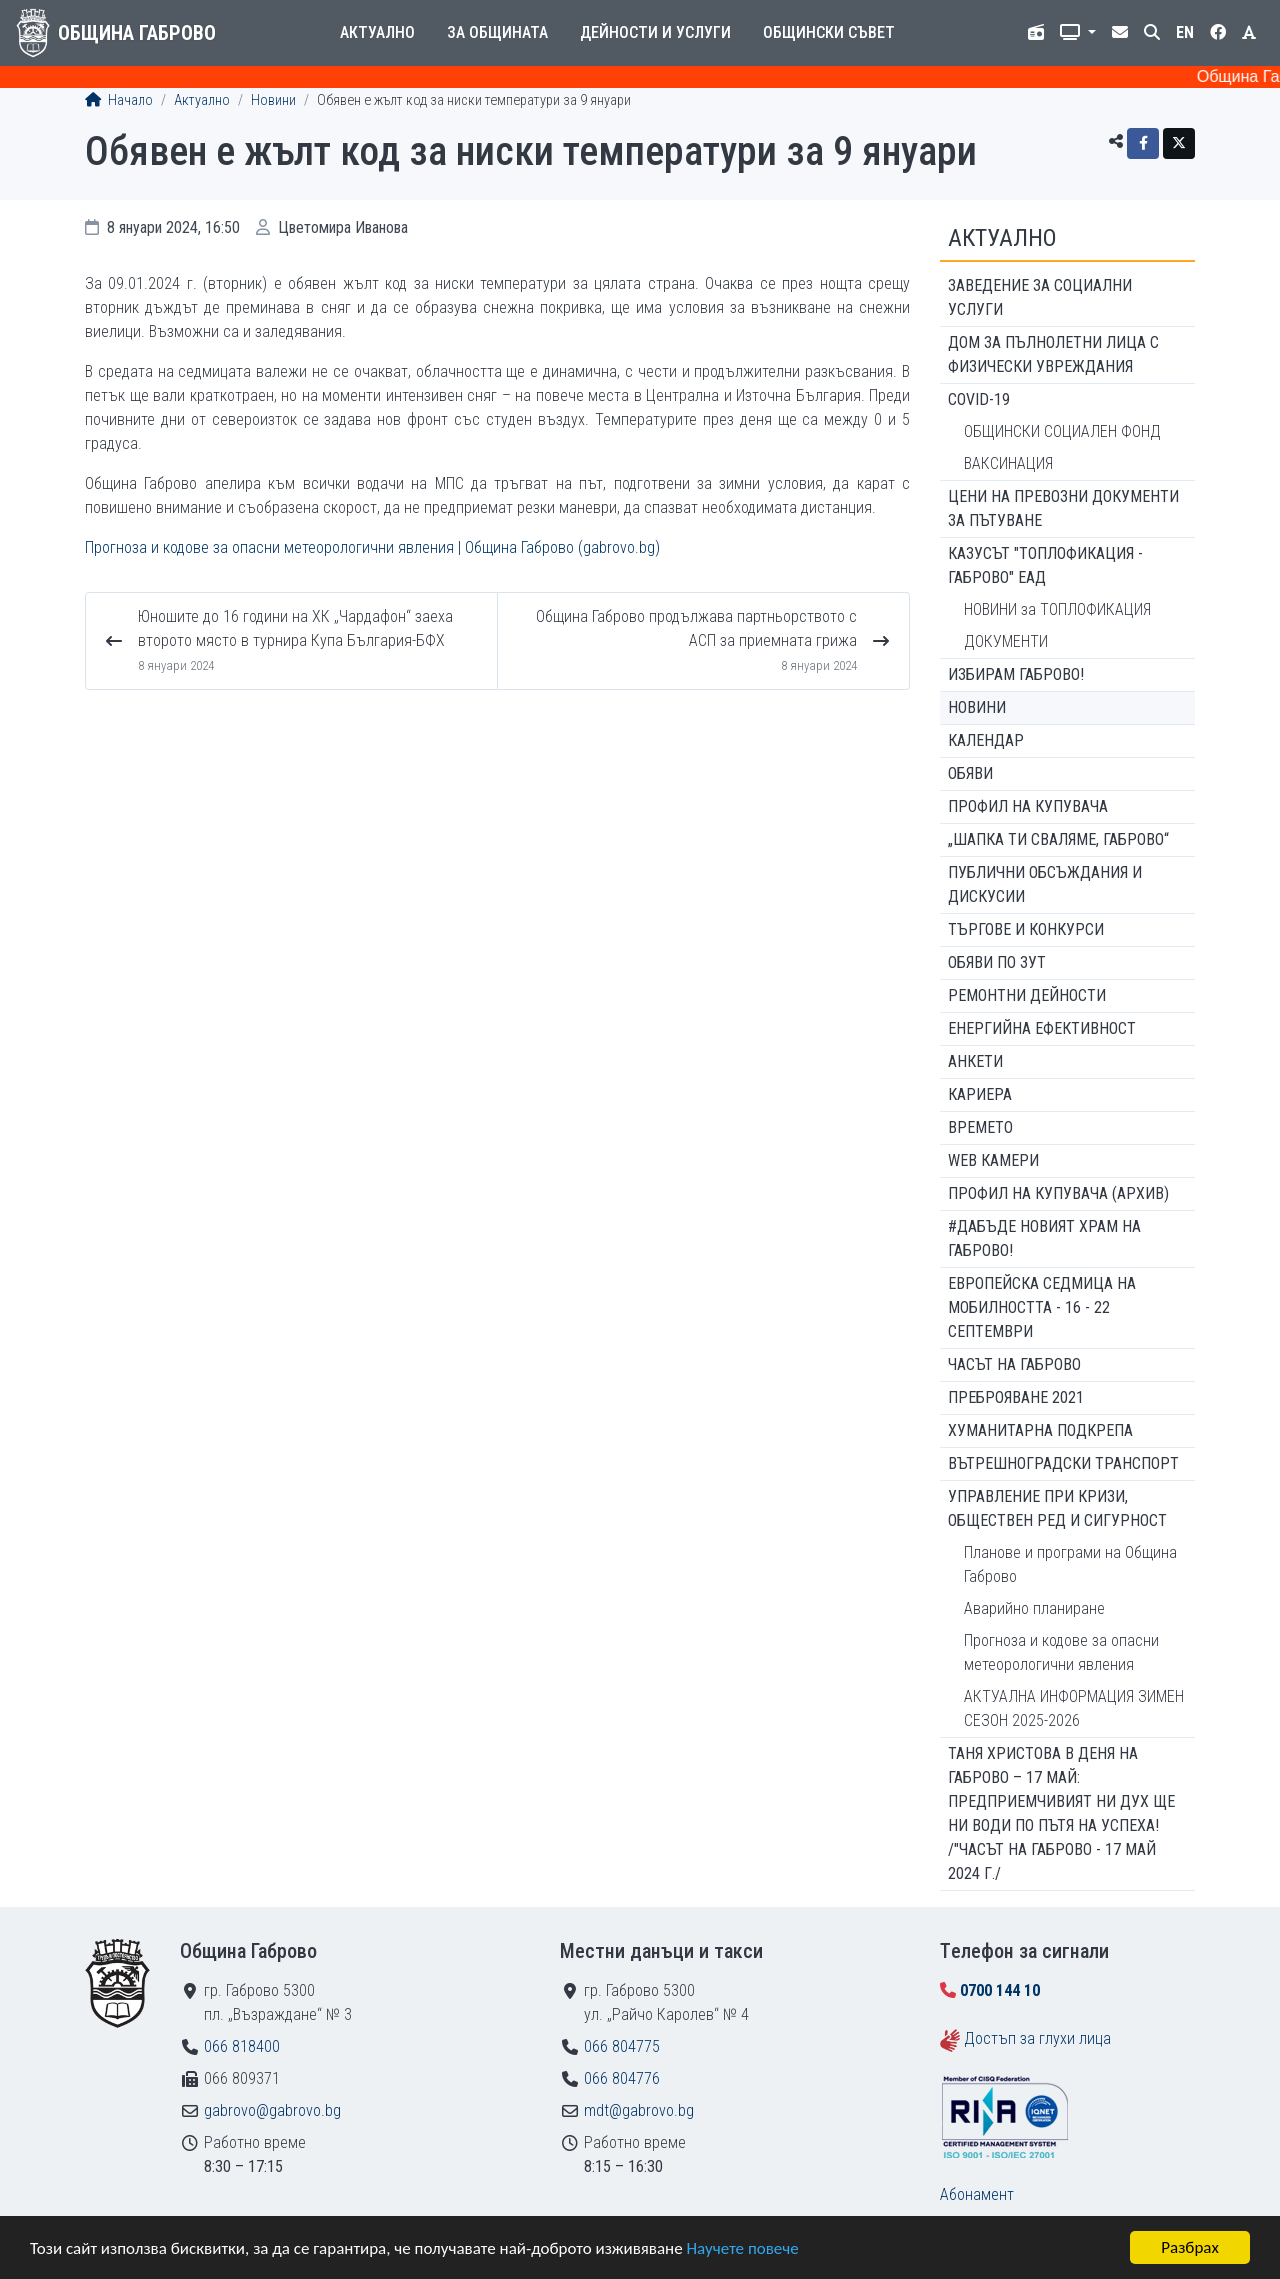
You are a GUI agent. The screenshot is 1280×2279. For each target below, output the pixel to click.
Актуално (377, 32)
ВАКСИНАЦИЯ (1008, 463)
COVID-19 (979, 399)
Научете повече (742, 2248)
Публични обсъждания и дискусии (1045, 884)
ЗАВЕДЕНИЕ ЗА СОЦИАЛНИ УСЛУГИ (1040, 297)
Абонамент (977, 2194)
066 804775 (622, 2046)
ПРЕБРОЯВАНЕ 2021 (1016, 1397)
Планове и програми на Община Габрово (1070, 1564)
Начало (119, 100)
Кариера (980, 1094)
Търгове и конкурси (1026, 929)
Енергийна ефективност (1042, 1028)
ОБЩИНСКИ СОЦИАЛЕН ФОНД (1062, 431)
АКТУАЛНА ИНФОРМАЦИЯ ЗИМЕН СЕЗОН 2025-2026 (1074, 1708)
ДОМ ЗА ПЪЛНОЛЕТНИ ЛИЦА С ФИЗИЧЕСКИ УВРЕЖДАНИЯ (1053, 354)
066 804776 (622, 2078)
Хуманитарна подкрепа (1040, 1430)
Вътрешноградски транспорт (1063, 1463)
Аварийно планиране (1034, 1608)
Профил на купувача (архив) (1058, 1193)
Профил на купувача (1028, 806)
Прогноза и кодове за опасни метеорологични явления (1061, 1652)
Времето (980, 1127)
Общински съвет (829, 32)
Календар (986, 740)
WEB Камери (993, 1160)
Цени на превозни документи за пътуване (1063, 508)
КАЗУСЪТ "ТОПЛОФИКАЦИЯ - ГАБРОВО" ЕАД (1045, 565)
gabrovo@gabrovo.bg (272, 2110)
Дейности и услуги (655, 32)
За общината (497, 32)
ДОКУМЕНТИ (1006, 641)
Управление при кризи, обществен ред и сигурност (1057, 1508)
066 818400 (242, 2046)
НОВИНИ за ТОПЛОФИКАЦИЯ (1057, 609)
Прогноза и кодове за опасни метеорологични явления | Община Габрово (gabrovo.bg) (372, 547)
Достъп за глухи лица (1037, 2038)
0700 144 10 (1000, 1990)
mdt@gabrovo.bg (639, 2110)
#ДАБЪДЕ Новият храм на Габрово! (1044, 1238)
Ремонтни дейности (1027, 995)
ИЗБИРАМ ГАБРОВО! (1016, 674)
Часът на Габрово (1014, 1364)
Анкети (975, 1061)
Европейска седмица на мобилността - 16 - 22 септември (1042, 1307)
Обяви (970, 773)
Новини (273, 100)
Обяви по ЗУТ (997, 962)
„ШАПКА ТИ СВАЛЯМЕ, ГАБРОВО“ (1058, 839)
